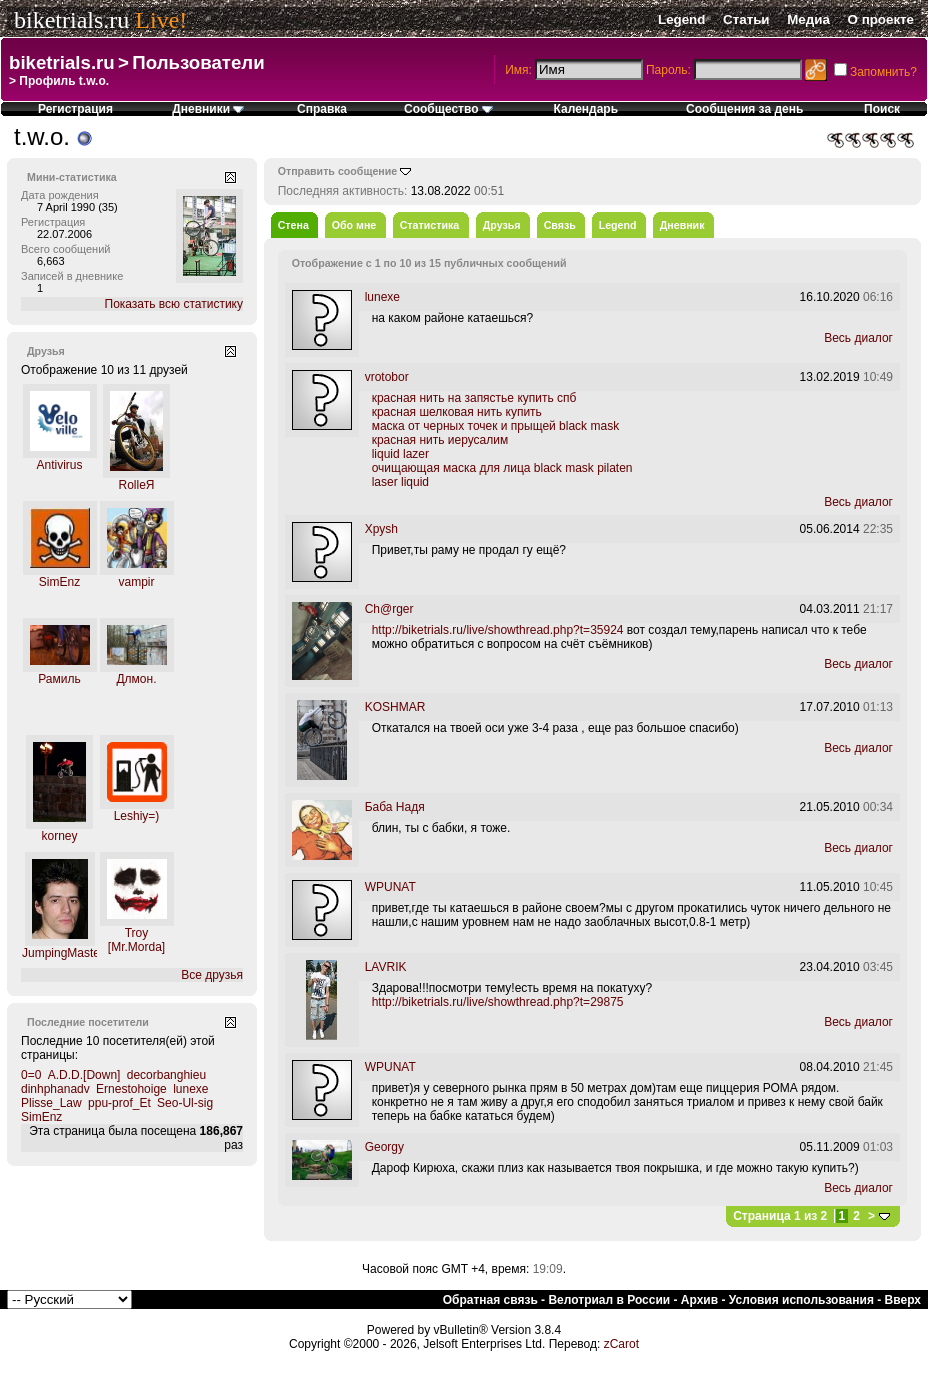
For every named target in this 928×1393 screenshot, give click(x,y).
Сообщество (448, 109)
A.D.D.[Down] (84, 1075)
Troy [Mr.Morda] (136, 940)
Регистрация (75, 109)
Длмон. (136, 679)
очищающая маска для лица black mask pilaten (502, 468)
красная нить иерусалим (440, 440)
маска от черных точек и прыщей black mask (495, 426)
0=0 (31, 1075)
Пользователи (198, 62)
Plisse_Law (51, 1103)
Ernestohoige (131, 1089)
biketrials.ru (71, 20)
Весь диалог (858, 338)
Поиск (882, 109)
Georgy (384, 1147)
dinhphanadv (55, 1089)
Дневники (208, 109)
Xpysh (381, 529)
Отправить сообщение (338, 171)
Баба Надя (395, 807)
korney (59, 836)
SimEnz (59, 582)
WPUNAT (390, 887)
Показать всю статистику (174, 304)
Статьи (746, 19)
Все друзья (212, 975)
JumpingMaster (63, 953)
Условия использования (801, 1300)
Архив (699, 1300)
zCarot (621, 1344)
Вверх (903, 1300)
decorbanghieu (166, 1075)
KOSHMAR (395, 707)
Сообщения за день (744, 109)
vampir (136, 582)
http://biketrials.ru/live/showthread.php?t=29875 (498, 1002)
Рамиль (59, 679)
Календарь (586, 109)
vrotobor (387, 377)
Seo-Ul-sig (185, 1103)
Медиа (808, 19)
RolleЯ (136, 485)
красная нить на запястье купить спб (474, 398)
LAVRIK (386, 967)
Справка (322, 109)
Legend (681, 19)
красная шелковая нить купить (457, 412)
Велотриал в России (609, 1300)
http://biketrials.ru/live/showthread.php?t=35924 (498, 630)
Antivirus (59, 465)
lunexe (190, 1089)
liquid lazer (400, 454)
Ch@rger (389, 609)
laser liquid (400, 482)
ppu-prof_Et (119, 1103)
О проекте (881, 19)
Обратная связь (490, 1300)
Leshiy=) (137, 816)
